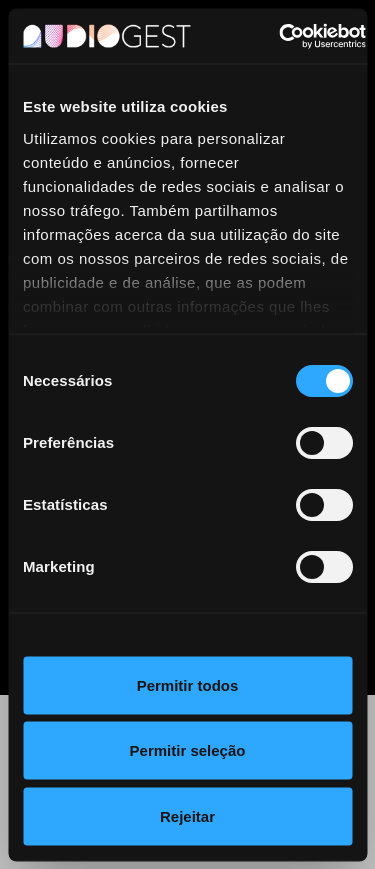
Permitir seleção (188, 750)
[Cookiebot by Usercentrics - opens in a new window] (279, 36)
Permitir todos (188, 684)
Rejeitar (187, 815)
